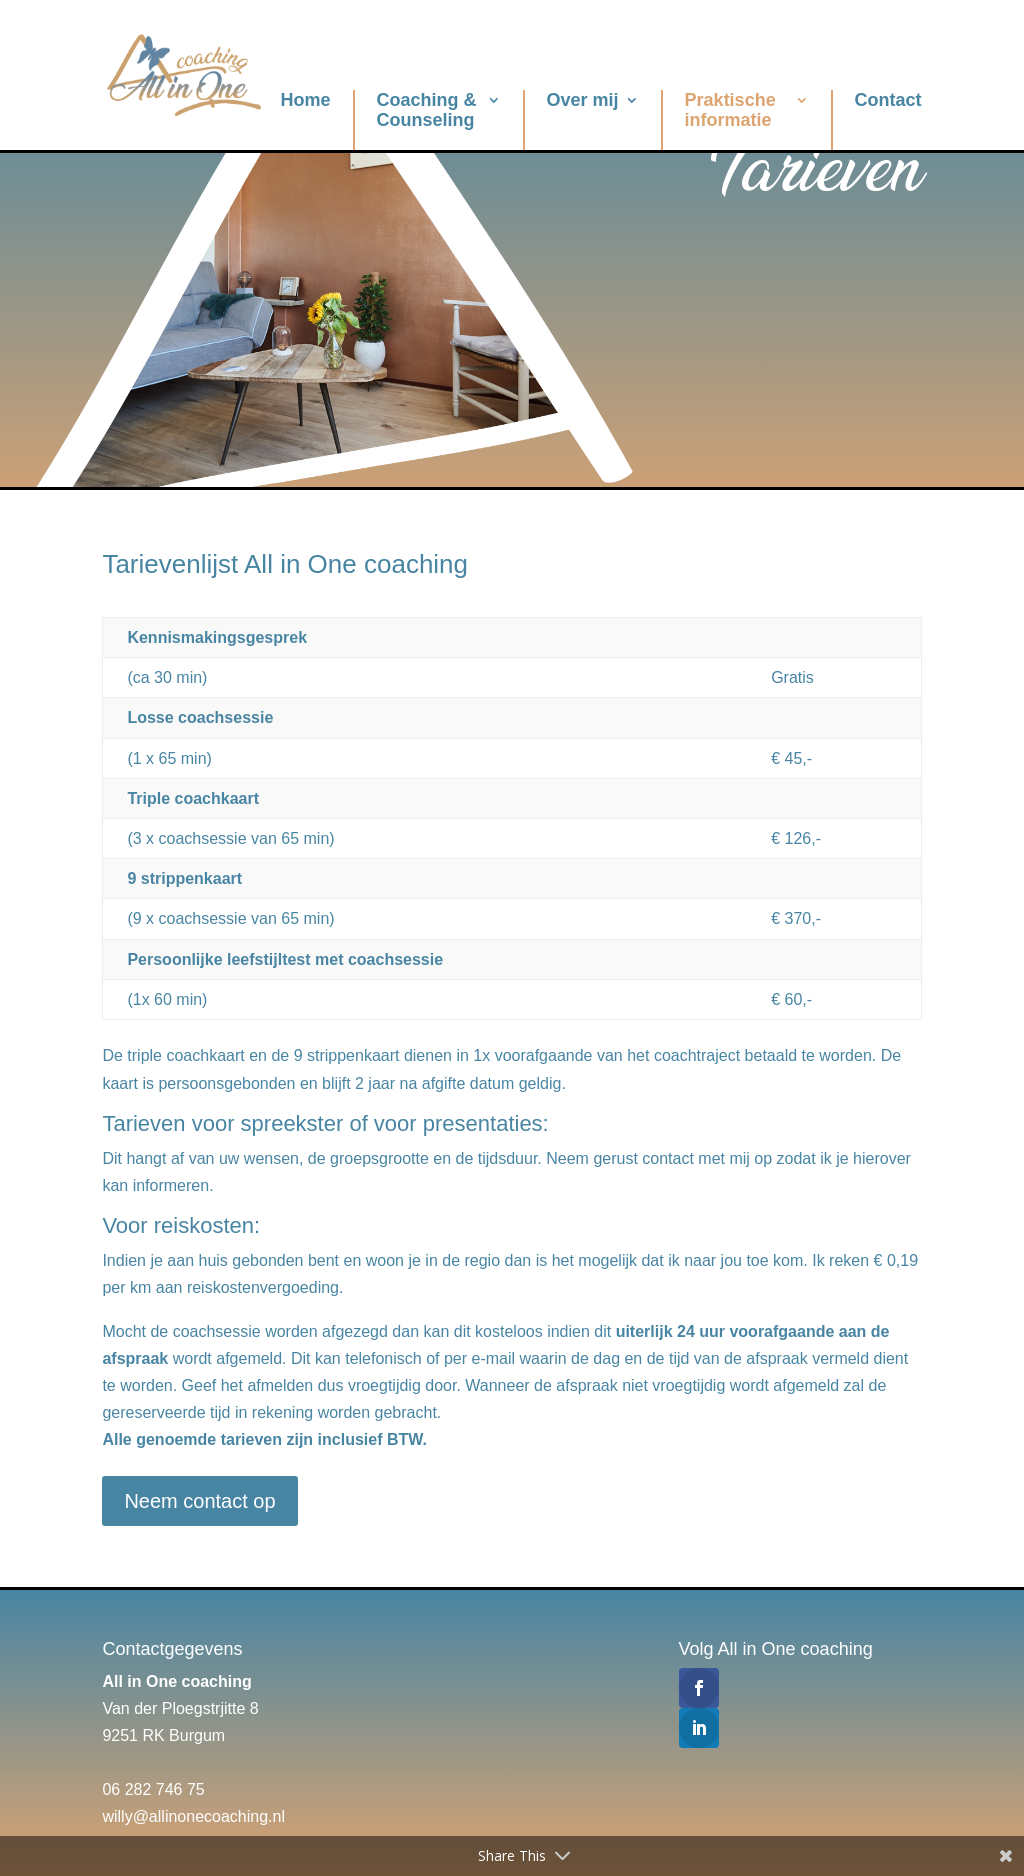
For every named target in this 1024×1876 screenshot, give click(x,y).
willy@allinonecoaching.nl (193, 1816)
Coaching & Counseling (427, 110)
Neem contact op (199, 1501)
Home (306, 100)
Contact (888, 100)
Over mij (583, 100)
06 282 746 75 (153, 1789)
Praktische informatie (730, 110)
